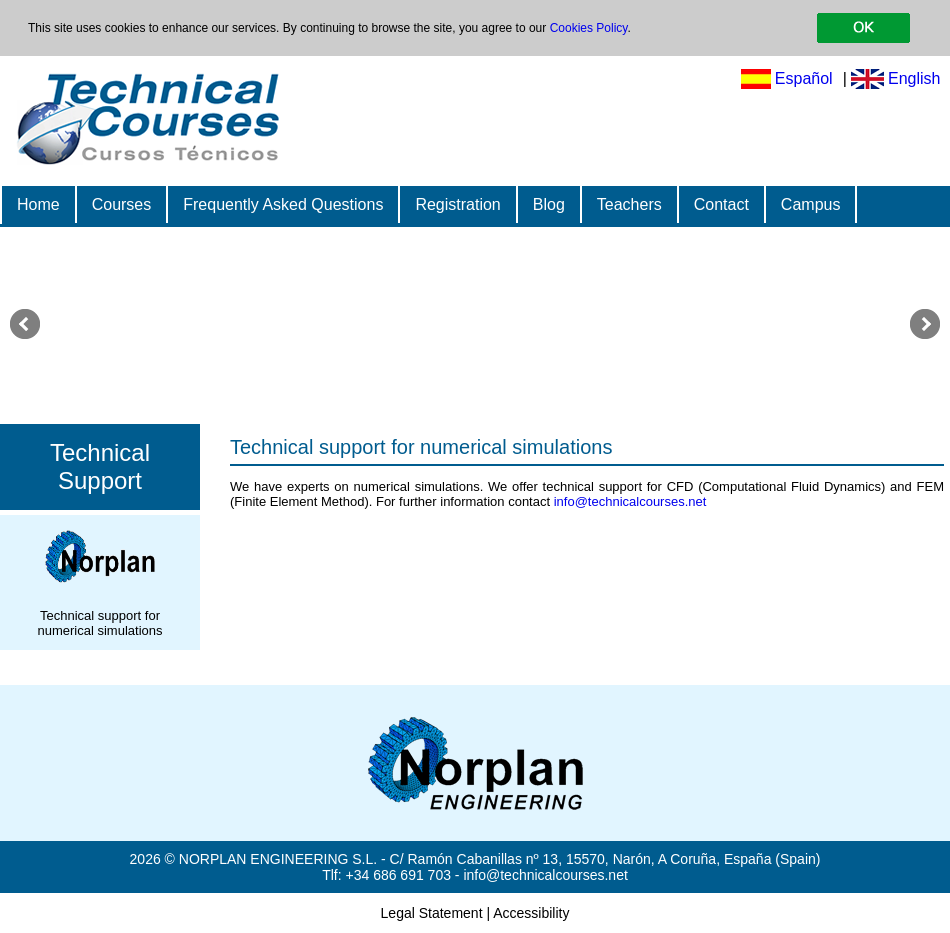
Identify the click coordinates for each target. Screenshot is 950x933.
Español (804, 78)
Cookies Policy (589, 28)
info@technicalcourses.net (630, 501)
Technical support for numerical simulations (421, 447)
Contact (721, 204)
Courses (122, 204)
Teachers (629, 204)
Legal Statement (432, 913)
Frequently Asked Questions (283, 204)
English (914, 78)
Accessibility (531, 913)
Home (38, 204)
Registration (457, 204)
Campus (811, 204)
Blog (549, 204)
